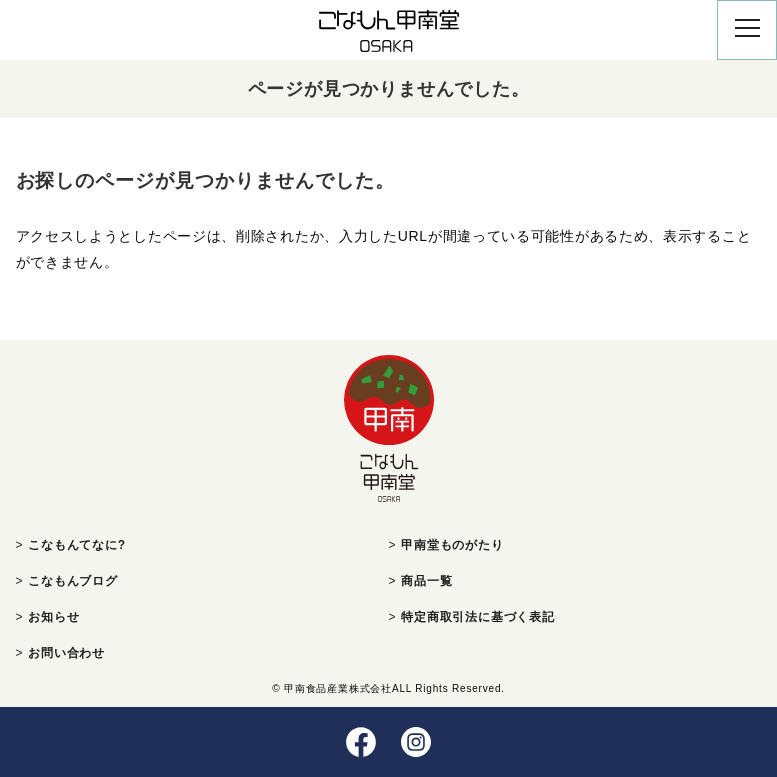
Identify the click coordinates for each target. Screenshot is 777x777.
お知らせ (53, 617)
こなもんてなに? (77, 545)
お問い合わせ (66, 653)
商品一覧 (426, 581)
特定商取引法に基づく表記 (478, 617)
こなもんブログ (73, 581)
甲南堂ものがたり (452, 545)
